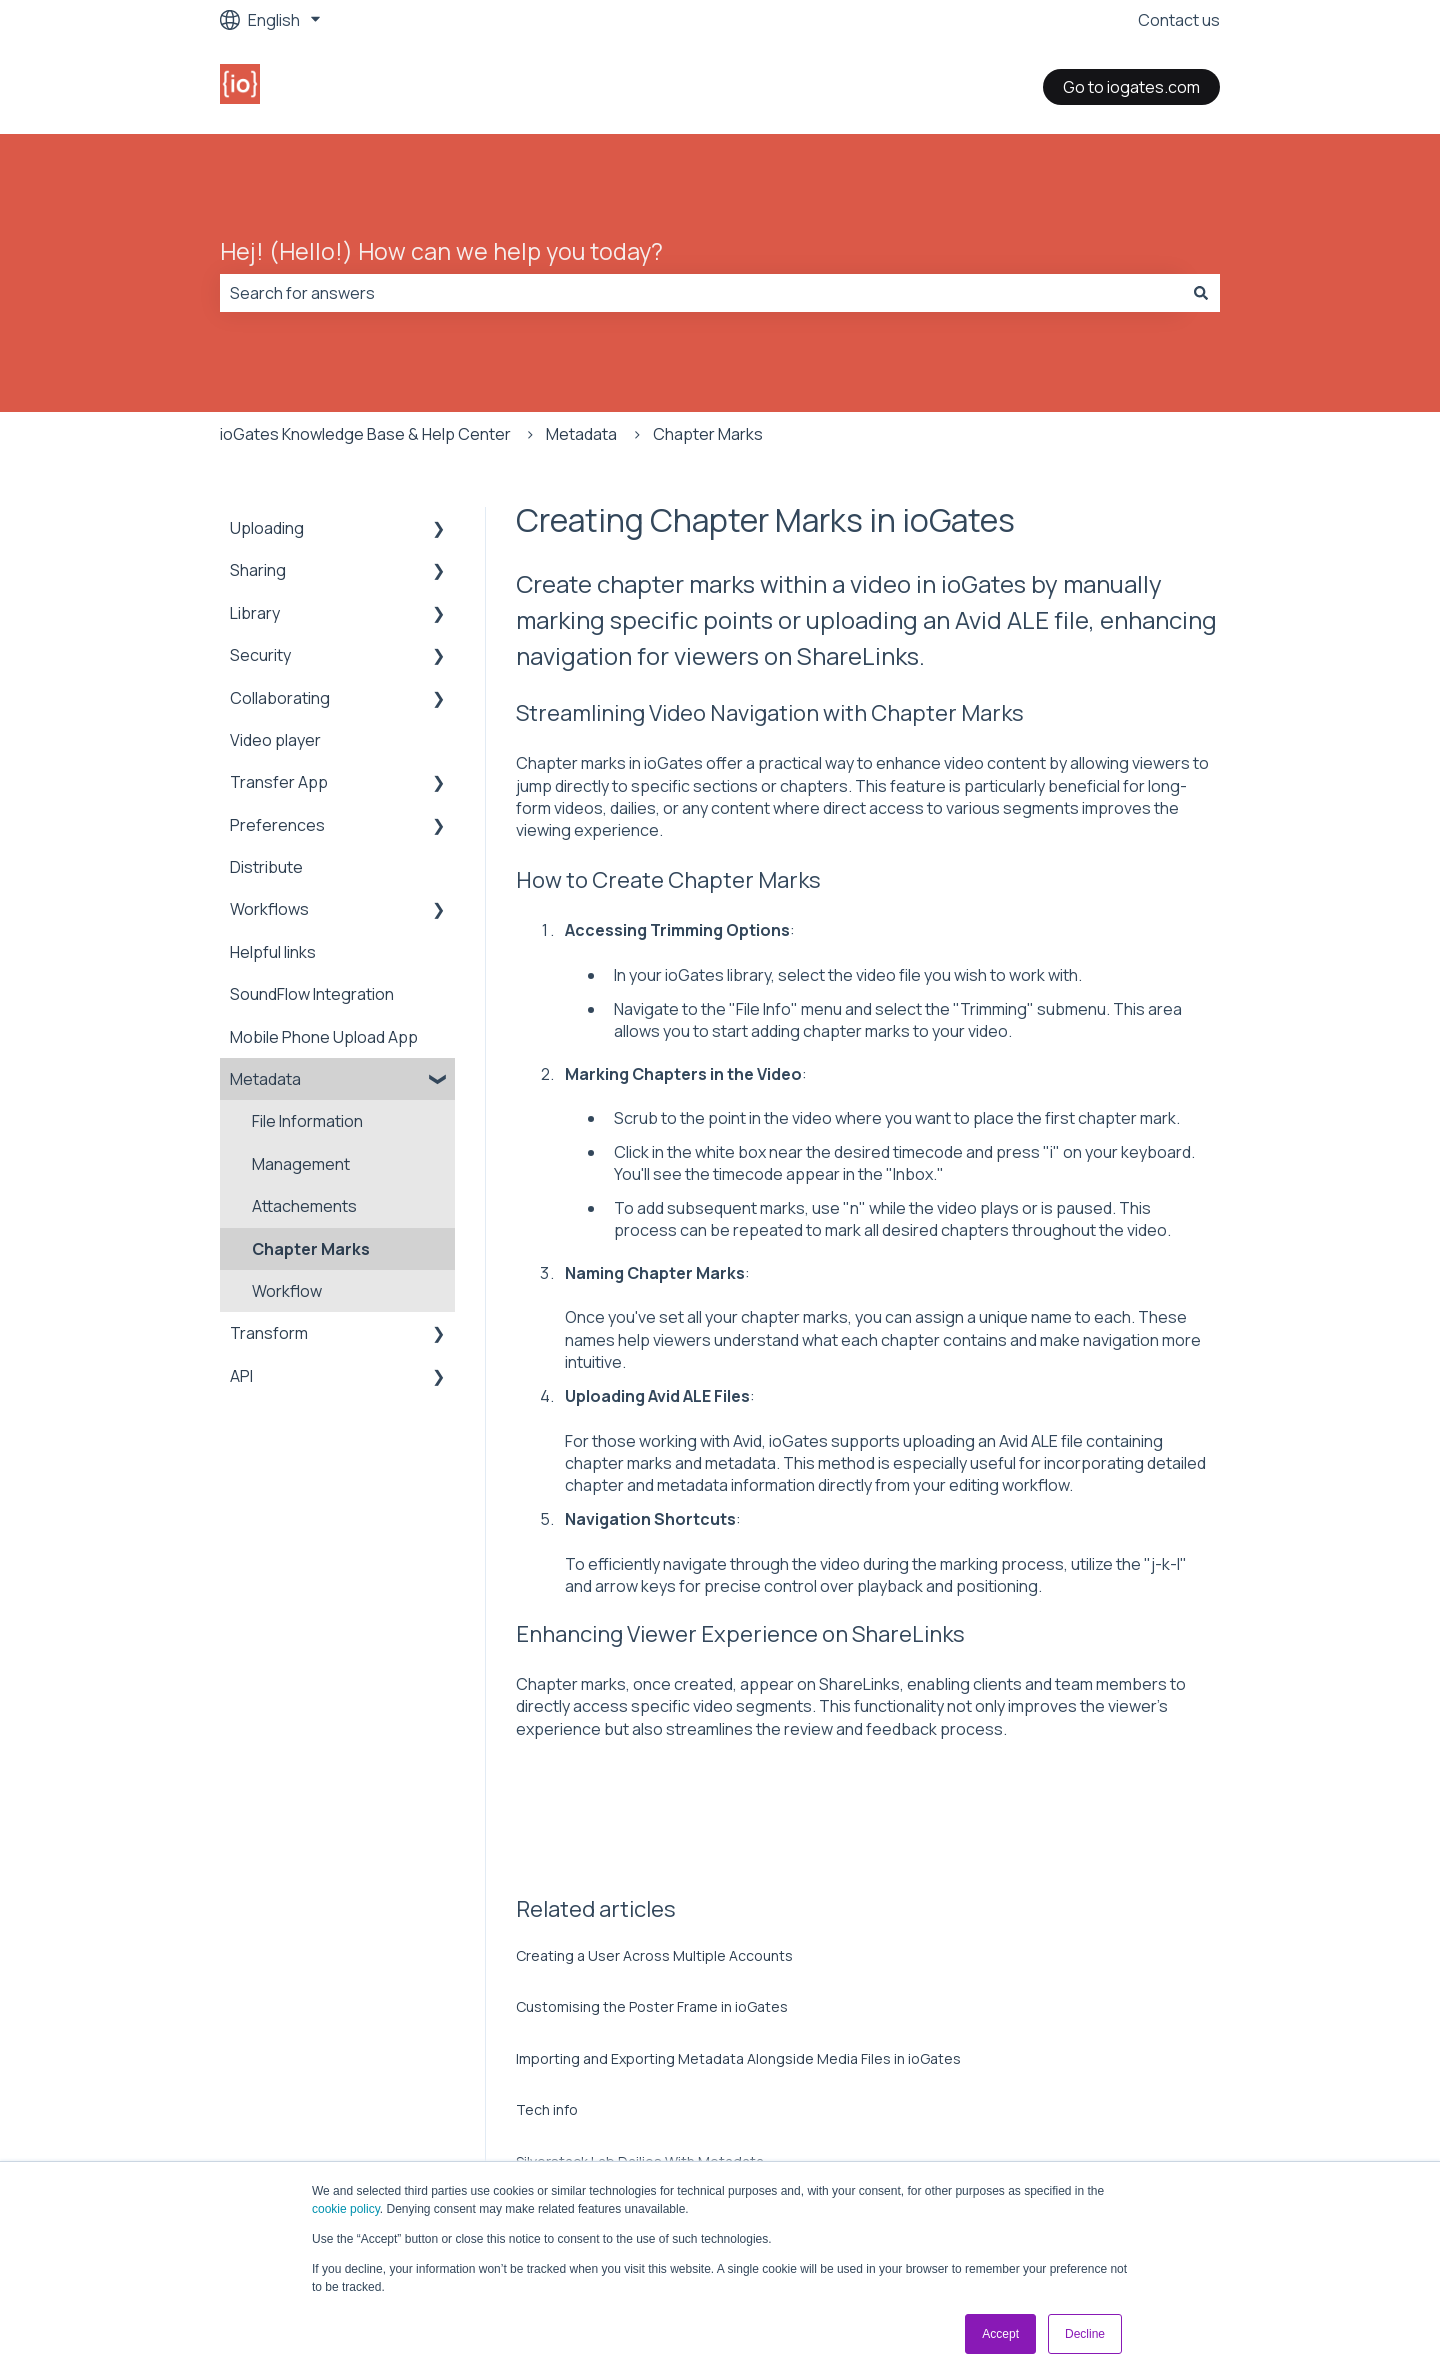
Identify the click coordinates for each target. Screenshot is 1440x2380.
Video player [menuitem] (275, 740)
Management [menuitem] (301, 1164)
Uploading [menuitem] (267, 528)
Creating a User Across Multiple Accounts (654, 1955)
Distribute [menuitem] (266, 867)
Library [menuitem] (255, 613)
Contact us (1179, 20)
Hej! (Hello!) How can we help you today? (441, 251)
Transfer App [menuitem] (279, 782)
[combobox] (701, 293)
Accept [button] (1000, 2334)
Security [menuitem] (260, 655)
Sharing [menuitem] (258, 570)
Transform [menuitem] (269, 1333)
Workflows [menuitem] (269, 909)
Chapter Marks (708, 434)
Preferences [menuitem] (277, 825)
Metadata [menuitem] (265, 1079)
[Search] (1201, 293)
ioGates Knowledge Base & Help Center (365, 434)
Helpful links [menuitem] (273, 952)
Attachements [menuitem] (304, 1206)
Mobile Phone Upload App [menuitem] (324, 1037)
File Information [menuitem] (307, 1121)
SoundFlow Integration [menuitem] (312, 994)
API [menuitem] (241, 1376)
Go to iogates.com (1131, 87)
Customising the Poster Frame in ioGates (652, 2006)
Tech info (547, 2109)
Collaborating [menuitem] (280, 698)
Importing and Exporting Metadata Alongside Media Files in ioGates (738, 2058)
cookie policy (346, 2209)
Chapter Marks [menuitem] (311, 1249)
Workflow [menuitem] (287, 1291)
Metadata (581, 434)
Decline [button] (1085, 2334)
